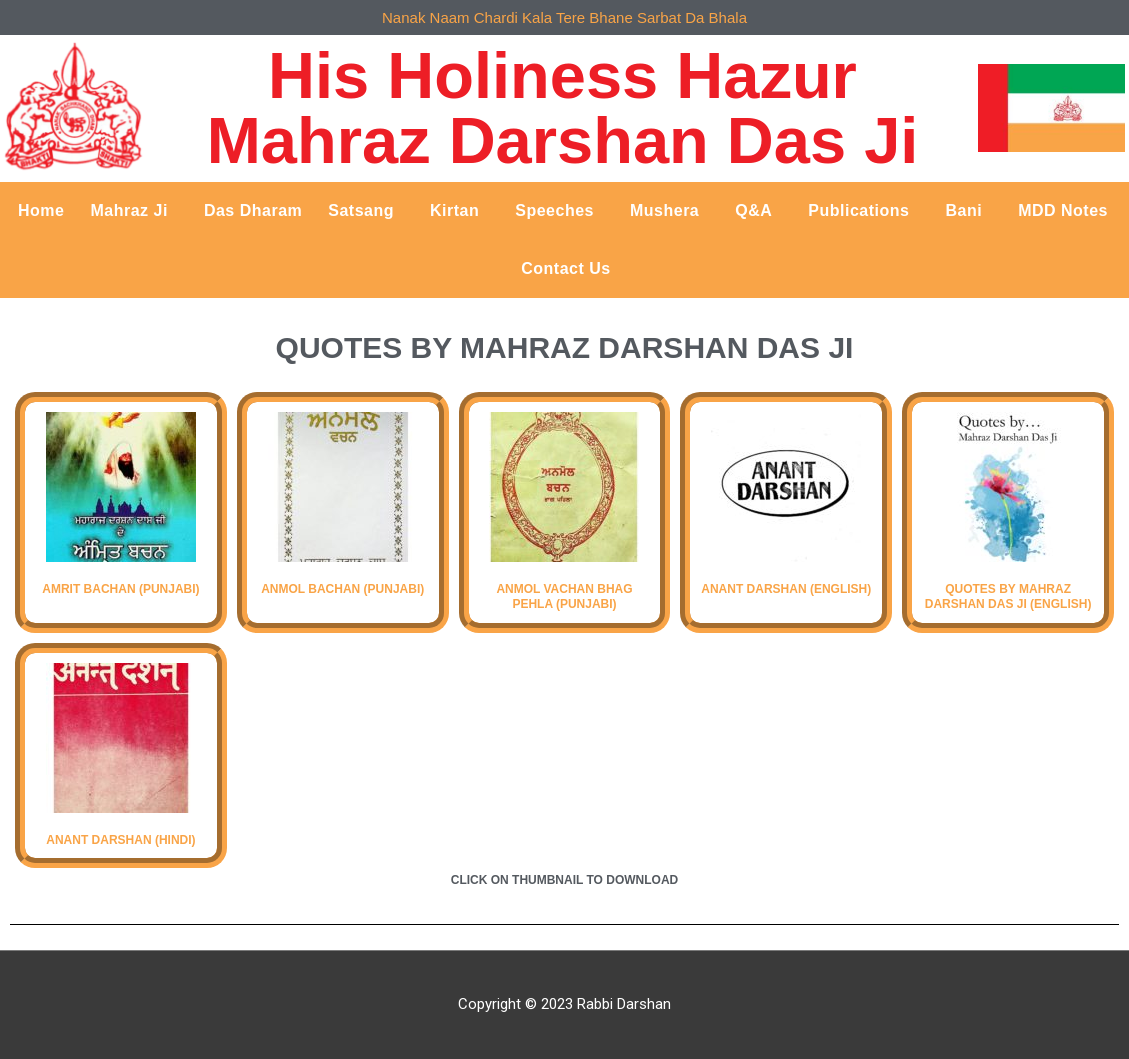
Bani (968, 211)
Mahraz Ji (133, 211)
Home (41, 210)
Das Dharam (253, 210)
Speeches (559, 211)
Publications (863, 211)
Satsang (366, 211)
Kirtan (459, 211)
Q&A (758, 211)
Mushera (669, 211)
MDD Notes (1063, 210)
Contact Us (565, 268)
